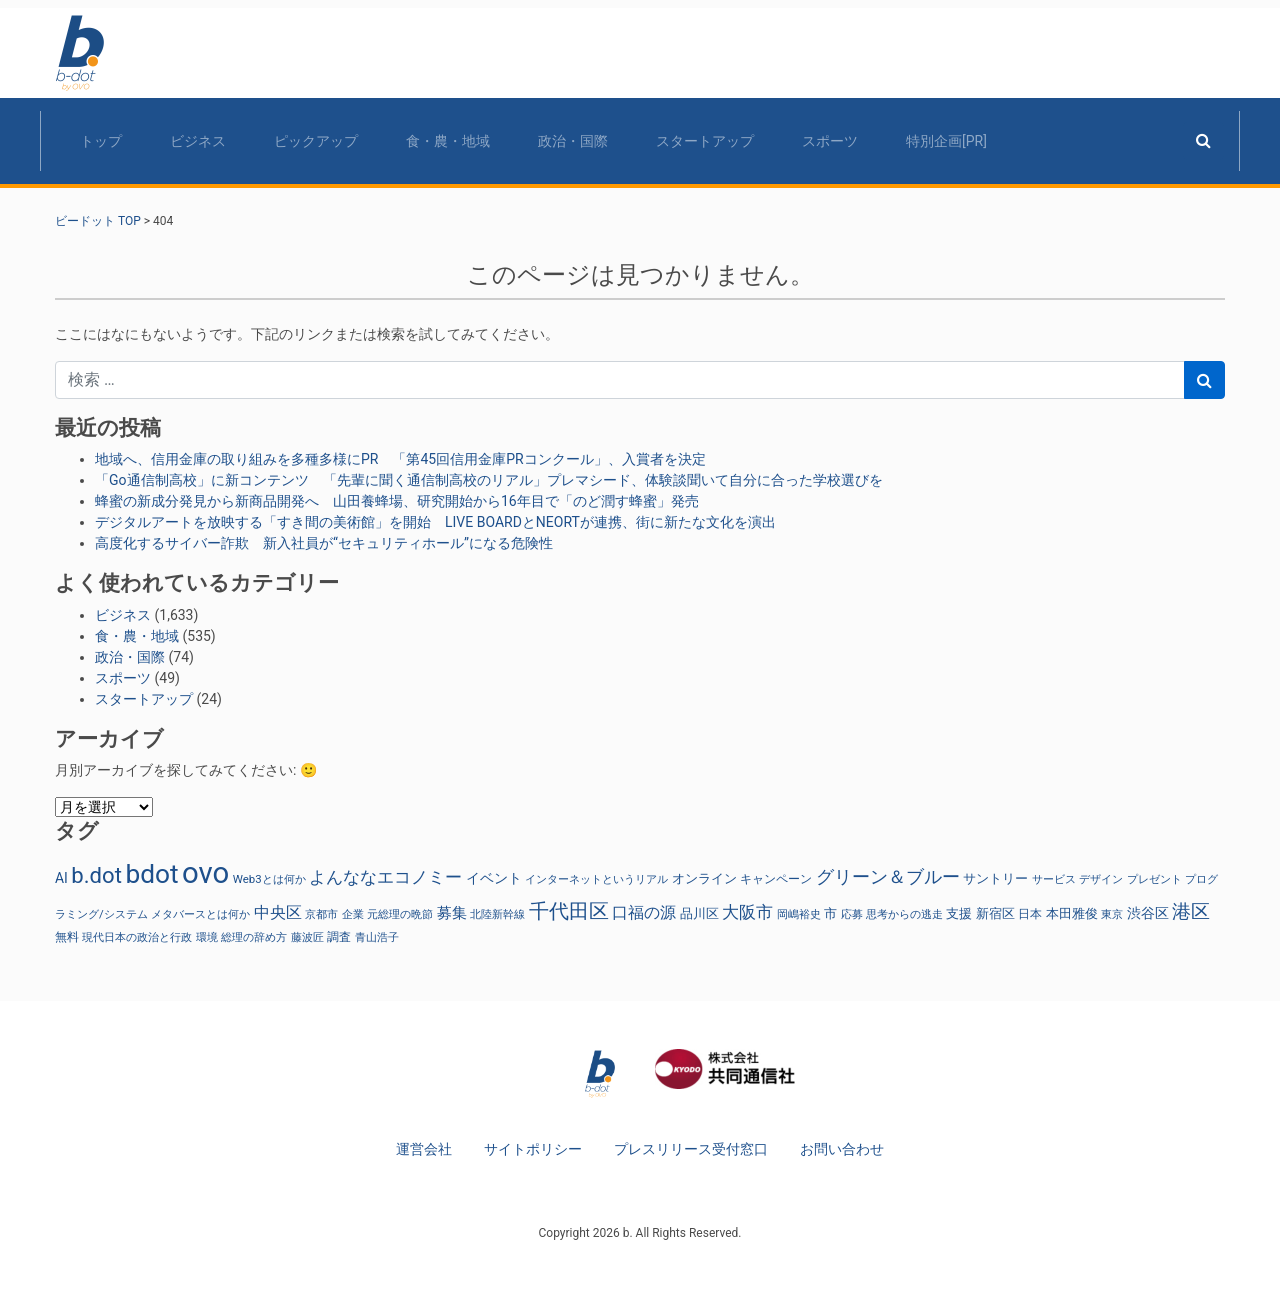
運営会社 (424, 1149)
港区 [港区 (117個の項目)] (1191, 911)
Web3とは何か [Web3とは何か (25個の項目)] (269, 879)
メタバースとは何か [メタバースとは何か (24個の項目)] (200, 914)
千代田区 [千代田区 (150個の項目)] (569, 911)
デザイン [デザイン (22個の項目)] (1101, 879)
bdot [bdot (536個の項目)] (151, 874)
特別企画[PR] (946, 141)
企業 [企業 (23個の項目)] (353, 914)
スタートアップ (705, 141)
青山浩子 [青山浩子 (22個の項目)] (377, 937)
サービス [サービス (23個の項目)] (1054, 879)
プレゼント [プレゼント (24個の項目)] (1154, 879)
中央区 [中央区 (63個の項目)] (278, 912)
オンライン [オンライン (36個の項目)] (704, 878)
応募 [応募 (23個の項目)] (852, 914)
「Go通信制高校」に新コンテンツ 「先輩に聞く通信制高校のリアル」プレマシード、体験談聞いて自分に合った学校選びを (489, 480)
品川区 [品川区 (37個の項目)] (699, 913)
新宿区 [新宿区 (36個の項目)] (995, 913)
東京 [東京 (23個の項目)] (1112, 914)
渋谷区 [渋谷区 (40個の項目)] (1148, 913)
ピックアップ (316, 141)
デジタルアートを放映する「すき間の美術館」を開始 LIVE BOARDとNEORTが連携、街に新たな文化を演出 (435, 522)
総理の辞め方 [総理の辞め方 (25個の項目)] (254, 937)
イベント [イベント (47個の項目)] (494, 878)
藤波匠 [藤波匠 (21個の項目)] (307, 937)
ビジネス (198, 141)
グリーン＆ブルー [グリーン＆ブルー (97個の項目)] (888, 876)
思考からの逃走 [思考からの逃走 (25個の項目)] (904, 914)
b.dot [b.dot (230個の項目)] (96, 875)
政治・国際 (573, 141)
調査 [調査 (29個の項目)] (339, 937)
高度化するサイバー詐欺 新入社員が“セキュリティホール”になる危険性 (324, 543)
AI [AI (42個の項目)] (61, 878)
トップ (101, 141)
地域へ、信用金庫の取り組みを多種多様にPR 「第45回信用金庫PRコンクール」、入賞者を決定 (400, 459)
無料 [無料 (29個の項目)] (67, 937)
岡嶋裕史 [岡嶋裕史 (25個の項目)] (799, 914)
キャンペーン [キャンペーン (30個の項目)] (776, 879)
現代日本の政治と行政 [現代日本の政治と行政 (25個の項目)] (137, 937)
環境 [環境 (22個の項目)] (207, 937)
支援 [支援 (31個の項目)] (959, 913)
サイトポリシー (533, 1149)
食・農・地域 (448, 141)
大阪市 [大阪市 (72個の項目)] (747, 912)
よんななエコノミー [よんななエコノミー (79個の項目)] (385, 877)
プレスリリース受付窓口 (691, 1149)
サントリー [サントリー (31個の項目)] (995, 878)
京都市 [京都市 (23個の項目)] (321, 914)
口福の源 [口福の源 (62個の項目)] (644, 912)
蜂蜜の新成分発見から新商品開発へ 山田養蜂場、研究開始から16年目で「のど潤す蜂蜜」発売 (397, 501)
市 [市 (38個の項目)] (830, 913)
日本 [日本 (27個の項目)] (1030, 914)
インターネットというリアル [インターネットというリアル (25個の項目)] (596, 879)
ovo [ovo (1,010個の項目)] (205, 873)
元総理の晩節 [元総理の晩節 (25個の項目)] (400, 914)
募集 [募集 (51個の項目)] (452, 913)
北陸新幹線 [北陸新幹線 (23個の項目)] (497, 914)
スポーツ (830, 141)
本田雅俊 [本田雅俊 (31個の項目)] (1072, 913)
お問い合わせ (842, 1149)
